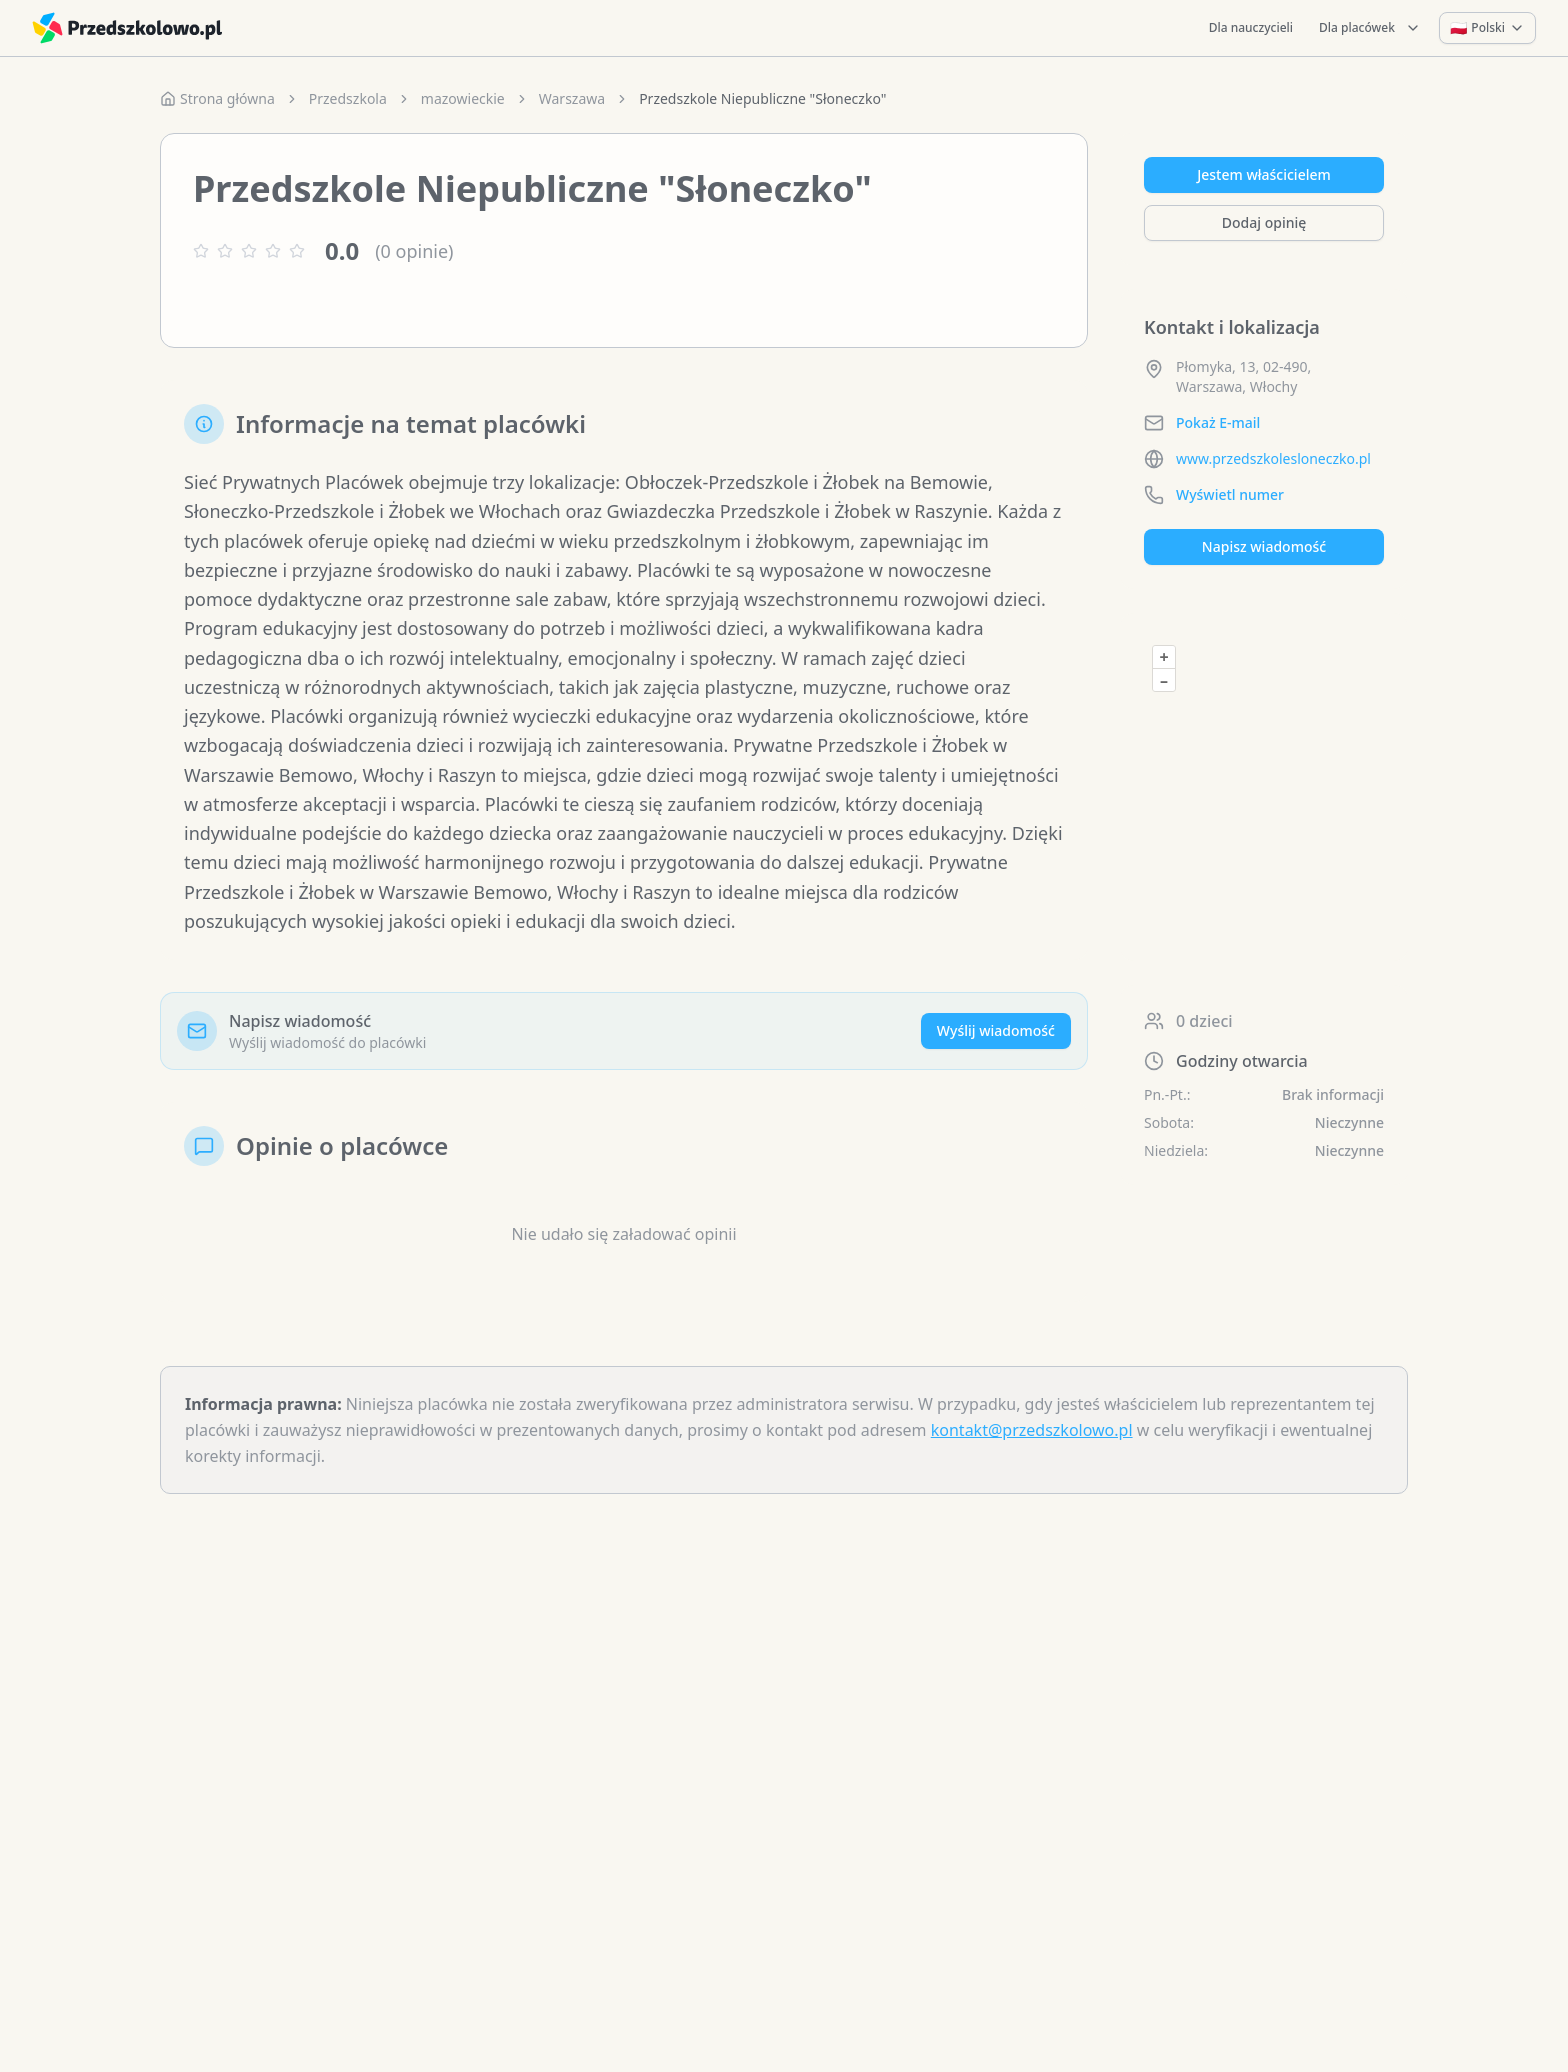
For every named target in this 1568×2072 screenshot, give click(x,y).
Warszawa (572, 98)
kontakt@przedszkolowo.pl (1032, 1430)
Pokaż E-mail (1218, 422)
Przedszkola (348, 98)
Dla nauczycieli (1251, 27)
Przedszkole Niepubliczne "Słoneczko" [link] (762, 98)
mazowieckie (463, 98)
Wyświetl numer (1230, 494)
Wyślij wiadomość (996, 1030)
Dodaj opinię (1264, 222)
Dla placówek (1370, 27)
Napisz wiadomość (1264, 546)
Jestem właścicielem (1264, 174)
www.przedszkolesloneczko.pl (1273, 458)
